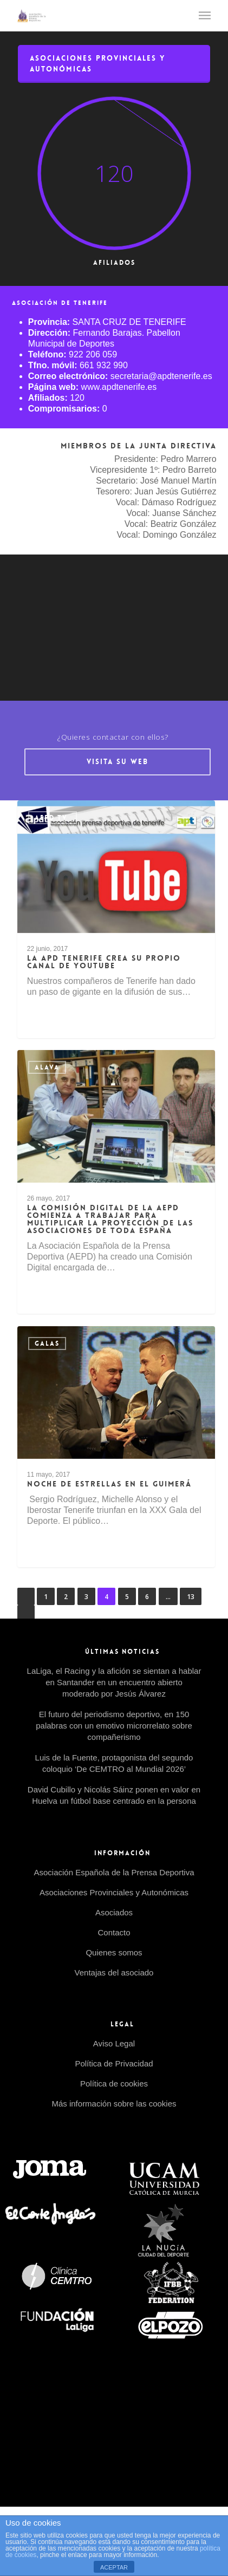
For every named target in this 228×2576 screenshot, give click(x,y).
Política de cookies (114, 2083)
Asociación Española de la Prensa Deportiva (114, 1872)
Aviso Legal (114, 2043)
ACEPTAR (114, 2567)
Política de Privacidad (114, 2063)
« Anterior (26, 1596)
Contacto (113, 1932)
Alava (47, 1067)
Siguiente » (26, 1613)
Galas (47, 1343)
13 (190, 1596)
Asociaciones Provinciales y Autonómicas (114, 1892)
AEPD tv (52, 817)
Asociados (114, 1912)
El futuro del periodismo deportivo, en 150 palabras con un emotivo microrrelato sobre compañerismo (114, 1726)
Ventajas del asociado (114, 1972)
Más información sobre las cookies (113, 2103)
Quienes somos (114, 1952)
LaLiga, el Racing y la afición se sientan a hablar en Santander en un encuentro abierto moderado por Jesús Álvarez (114, 1682)
